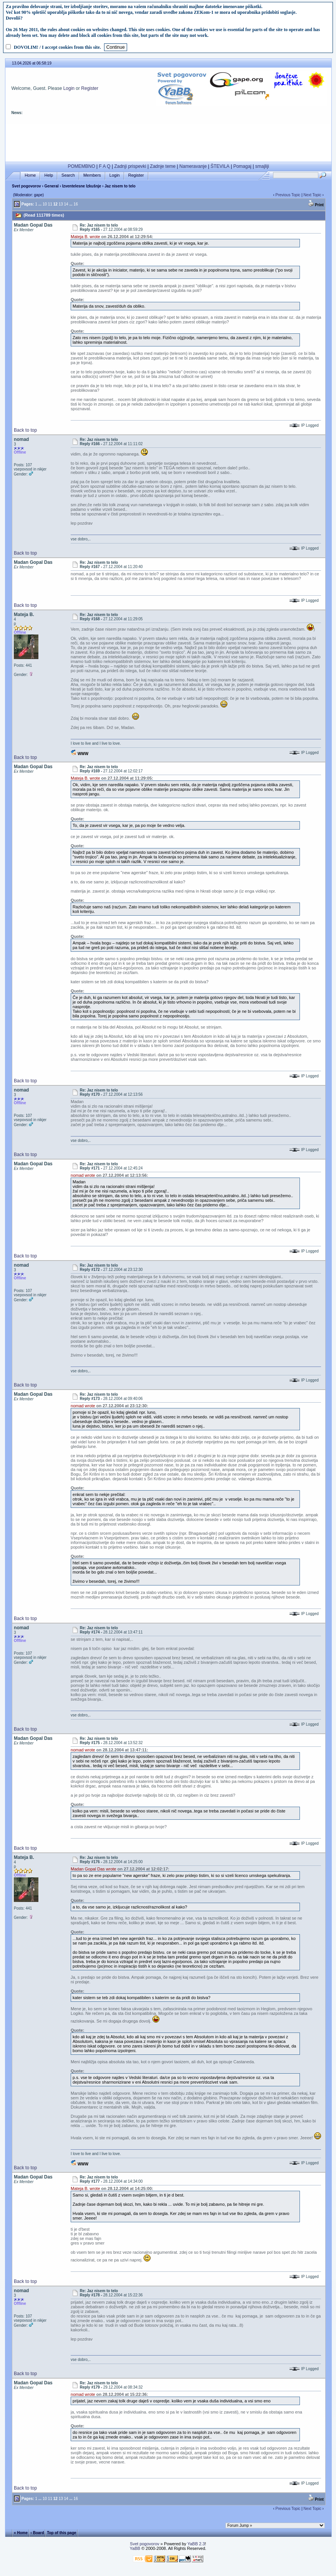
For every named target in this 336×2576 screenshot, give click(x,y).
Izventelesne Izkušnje (81, 186)
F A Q (105, 166)
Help (48, 175)
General (52, 186)
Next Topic (312, 195)
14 (66, 204)
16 (76, 204)
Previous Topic (287, 195)
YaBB (135, 2548)
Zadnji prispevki (130, 166)
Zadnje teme (163, 166)
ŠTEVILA (219, 166)
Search (68, 175)
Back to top (25, 430)
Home (30, 175)
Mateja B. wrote (85, 236)
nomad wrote (83, 1175)
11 (50, 204)
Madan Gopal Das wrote (93, 1869)
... (39, 204)
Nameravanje (193, 166)
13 (61, 204)
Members (92, 175)
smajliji (262, 166)
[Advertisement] (168, 141)
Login (68, 88)
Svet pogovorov (26, 186)
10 (45, 204)
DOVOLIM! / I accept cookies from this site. (57, 47)
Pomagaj (242, 166)
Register (89, 88)
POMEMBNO (81, 166)
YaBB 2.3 (196, 2543)
